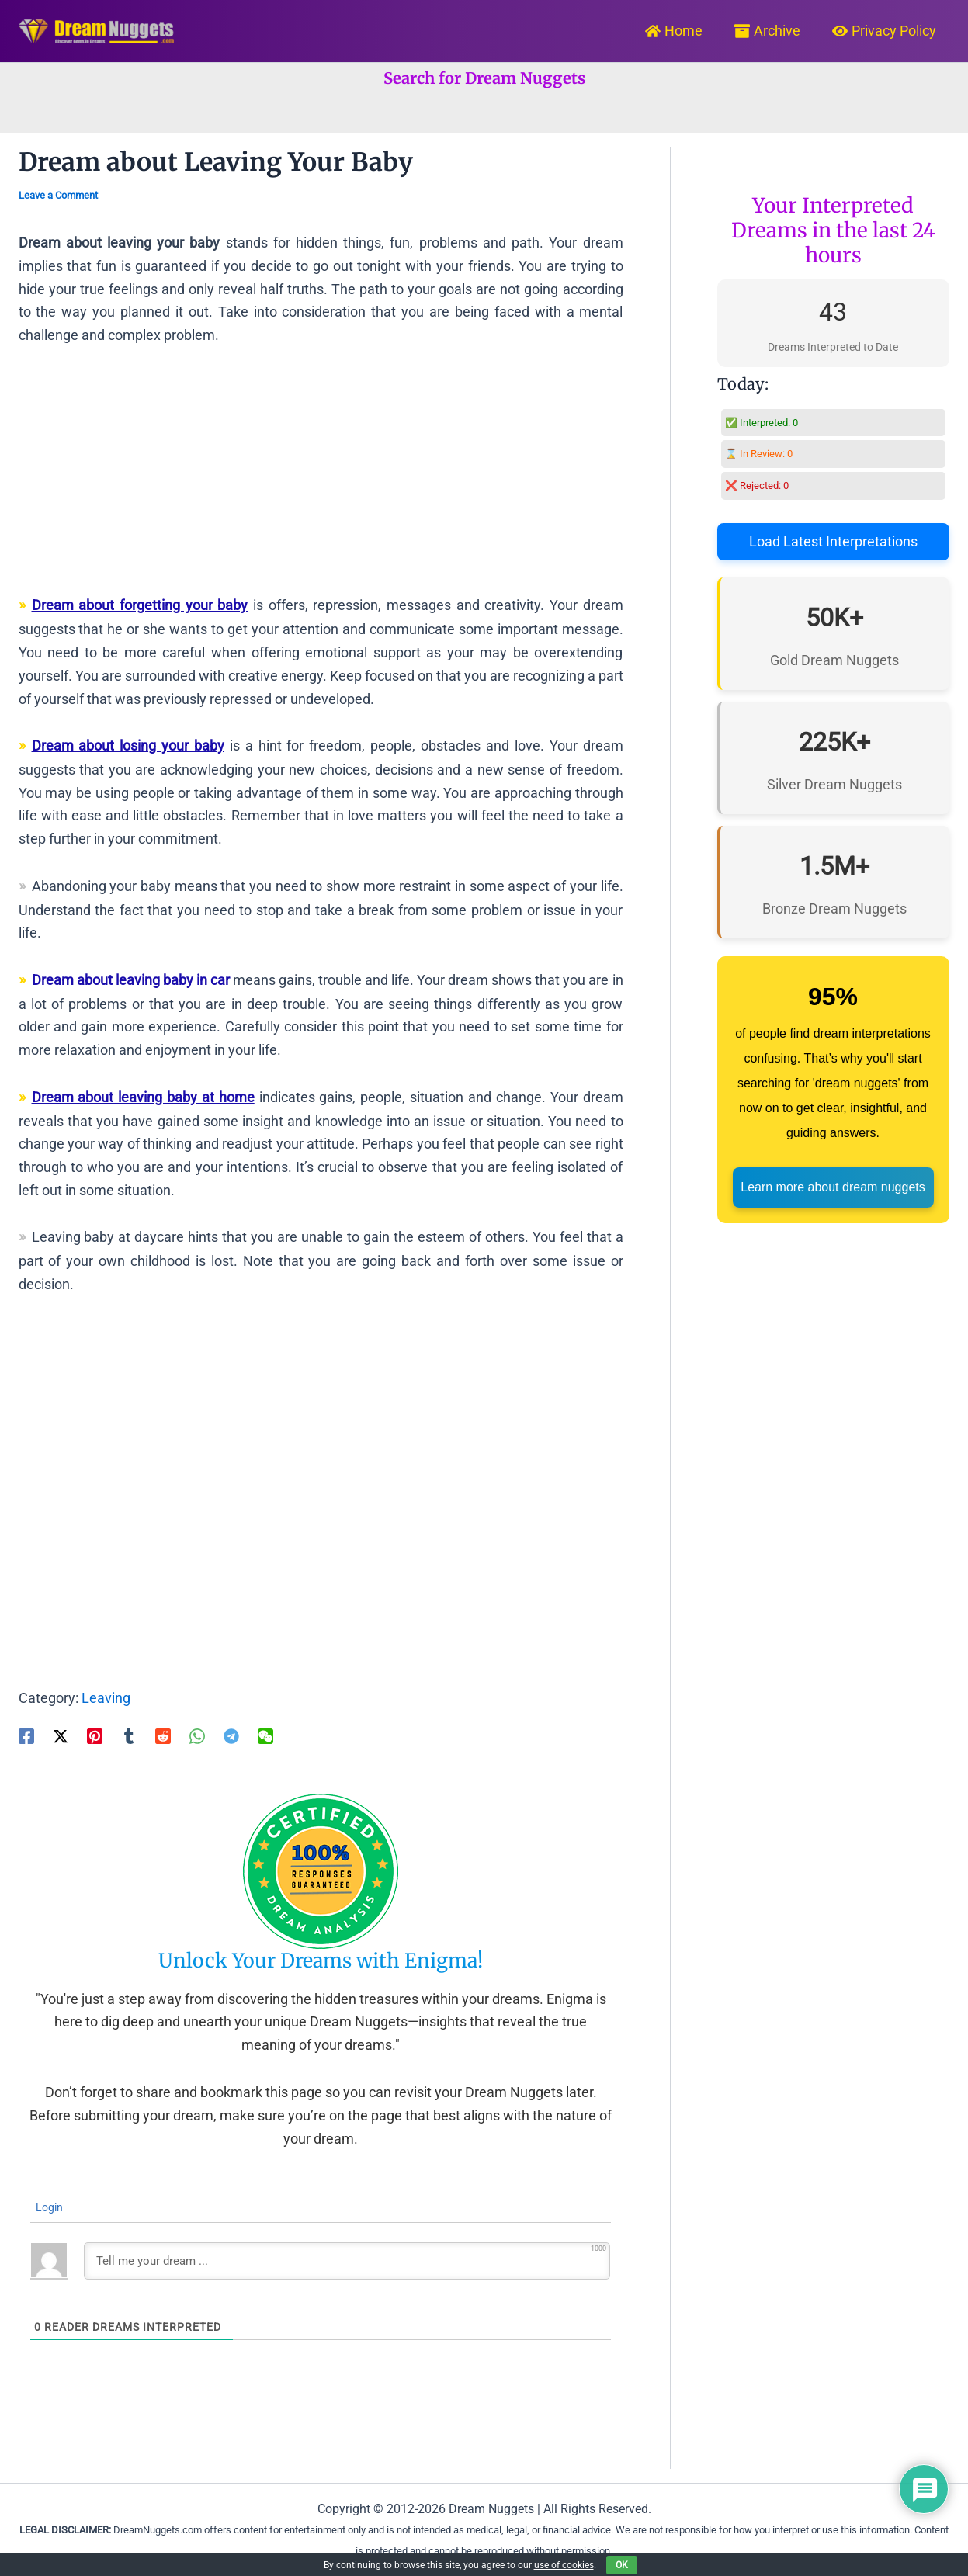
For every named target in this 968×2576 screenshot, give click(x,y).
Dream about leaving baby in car (131, 980)
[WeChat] (265, 1735)
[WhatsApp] (197, 1735)
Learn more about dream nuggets (833, 1187)
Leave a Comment (58, 195)
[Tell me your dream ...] (347, 2261)
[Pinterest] (94, 1735)
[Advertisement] (321, 477)
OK (622, 2565)
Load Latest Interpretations (833, 541)
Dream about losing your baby (128, 745)
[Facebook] (26, 1735)
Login (48, 2207)
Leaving (106, 1698)
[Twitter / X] (60, 1735)
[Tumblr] (129, 1735)
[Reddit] (163, 1735)
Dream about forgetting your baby (140, 605)
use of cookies (564, 2565)
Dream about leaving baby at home (143, 1097)
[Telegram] (231, 1735)
